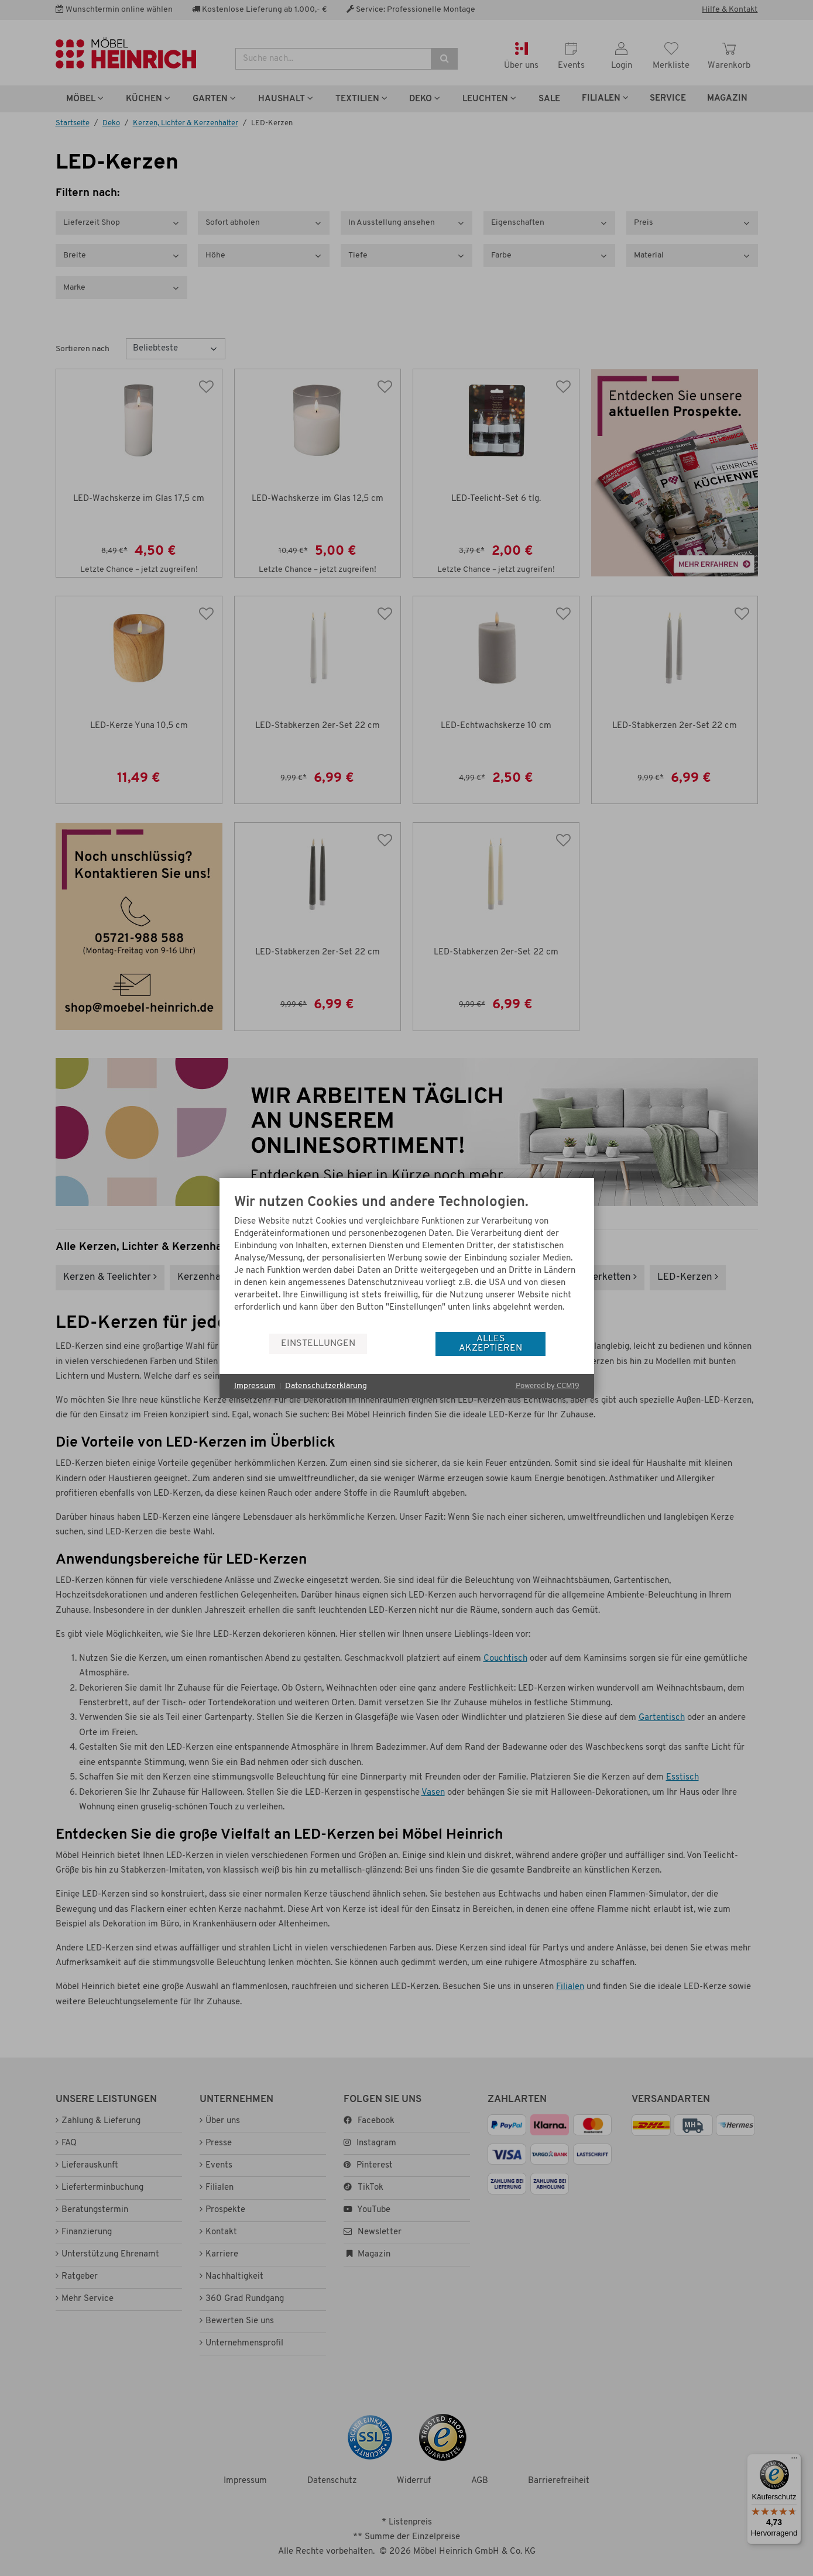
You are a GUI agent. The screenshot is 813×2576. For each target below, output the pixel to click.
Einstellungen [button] (318, 1343)
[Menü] (794, 2461)
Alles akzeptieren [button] (490, 1343)
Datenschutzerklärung (326, 1386)
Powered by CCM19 (547, 1386)
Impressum (255, 1386)
